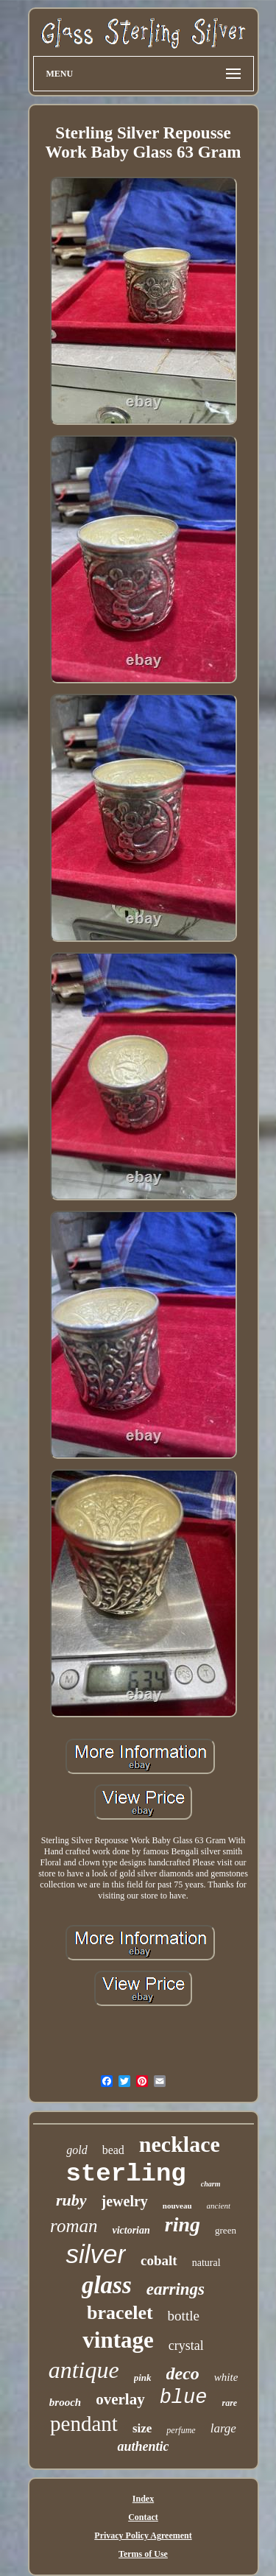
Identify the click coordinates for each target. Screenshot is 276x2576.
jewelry (125, 2201)
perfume (180, 2430)
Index (143, 2499)
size (142, 2428)
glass (107, 2285)
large (223, 2428)
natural (206, 2262)
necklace (179, 2144)
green (225, 2230)
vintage (117, 2340)
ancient (218, 2205)
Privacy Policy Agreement (142, 2535)
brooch (65, 2402)
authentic (143, 2446)
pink (143, 2377)
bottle (183, 2315)
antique (84, 2370)
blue (184, 2398)
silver (96, 2253)
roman (73, 2226)
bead (113, 2150)
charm (211, 2184)
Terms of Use (143, 2554)
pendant (84, 2423)
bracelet (120, 2312)
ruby (71, 2200)
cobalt (159, 2260)
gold (76, 2150)
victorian (130, 2230)
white (226, 2377)
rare (229, 2403)
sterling (126, 2174)
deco (182, 2373)
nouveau (177, 2205)
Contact (143, 2517)
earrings (175, 2289)
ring (182, 2224)
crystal (186, 2345)
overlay (120, 2399)
